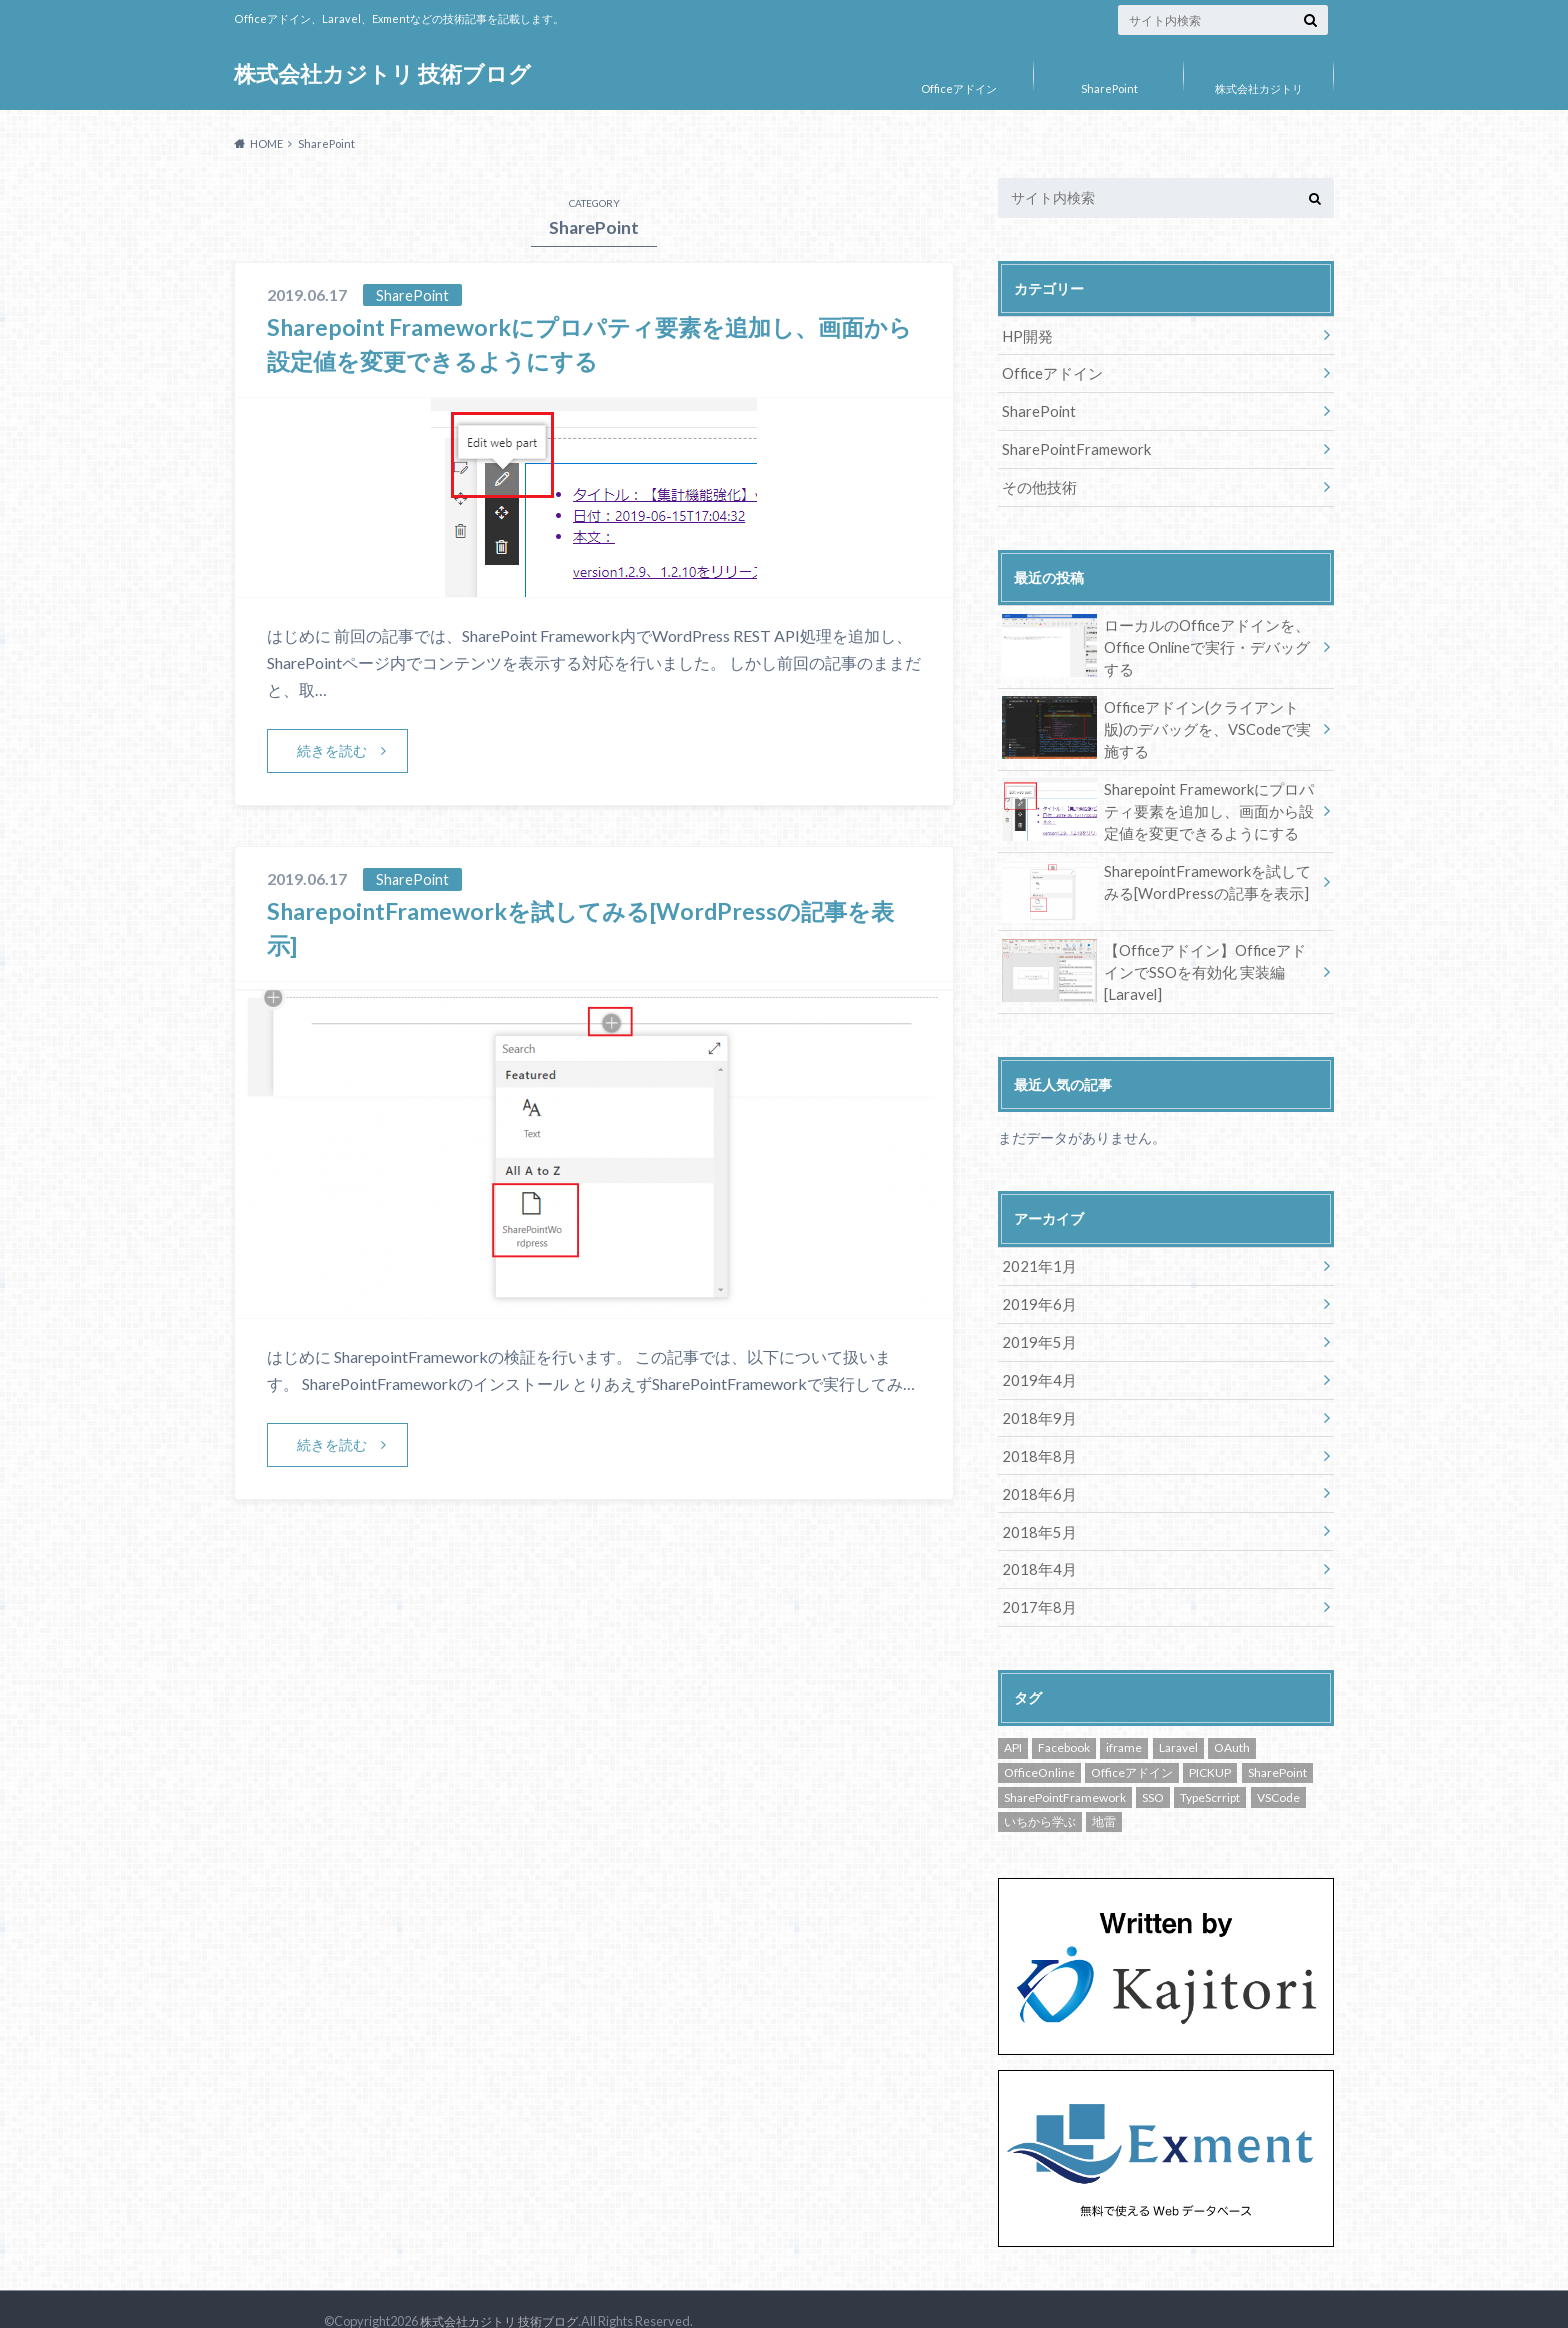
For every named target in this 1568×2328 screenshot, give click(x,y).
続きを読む (332, 750)
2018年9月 (1036, 1398)
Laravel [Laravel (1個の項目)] (1178, 1724)
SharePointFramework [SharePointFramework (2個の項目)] (1065, 1773)
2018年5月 (1036, 1509)
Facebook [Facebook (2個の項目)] (1064, 1724)
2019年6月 (1036, 1288)
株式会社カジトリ (1259, 88)
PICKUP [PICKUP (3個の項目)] (1210, 1748)
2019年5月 (1036, 1325)
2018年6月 (1036, 1472)
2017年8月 (1036, 1583)
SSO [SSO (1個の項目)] (1153, 1773)
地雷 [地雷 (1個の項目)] (1104, 1797)
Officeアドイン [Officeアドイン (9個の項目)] (1132, 1748)
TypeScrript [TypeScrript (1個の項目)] (1210, 1773)
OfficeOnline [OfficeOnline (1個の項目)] (1039, 1748)
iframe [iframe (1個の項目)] (1124, 1724)
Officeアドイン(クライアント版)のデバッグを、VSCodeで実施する (1156, 720)
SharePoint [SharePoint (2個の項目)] (1277, 1748)
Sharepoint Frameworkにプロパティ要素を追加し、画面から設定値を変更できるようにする (1158, 800)
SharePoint (1109, 88)
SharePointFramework (1075, 445)
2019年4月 (1036, 1361)
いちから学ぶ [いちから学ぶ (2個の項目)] (1040, 1797)
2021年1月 (1036, 1251)
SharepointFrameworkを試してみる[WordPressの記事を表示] (1153, 875)
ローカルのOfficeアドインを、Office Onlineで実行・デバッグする (1159, 640)
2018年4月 (1036, 1546)
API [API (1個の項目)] (1013, 1724)
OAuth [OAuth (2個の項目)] (1232, 1724)
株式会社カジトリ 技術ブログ (382, 74)
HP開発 (1026, 334)
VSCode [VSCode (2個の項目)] (1278, 1773)
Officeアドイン (959, 88)
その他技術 (1037, 482)
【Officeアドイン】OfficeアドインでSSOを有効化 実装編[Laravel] (1158, 953)
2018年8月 (1036, 1435)
